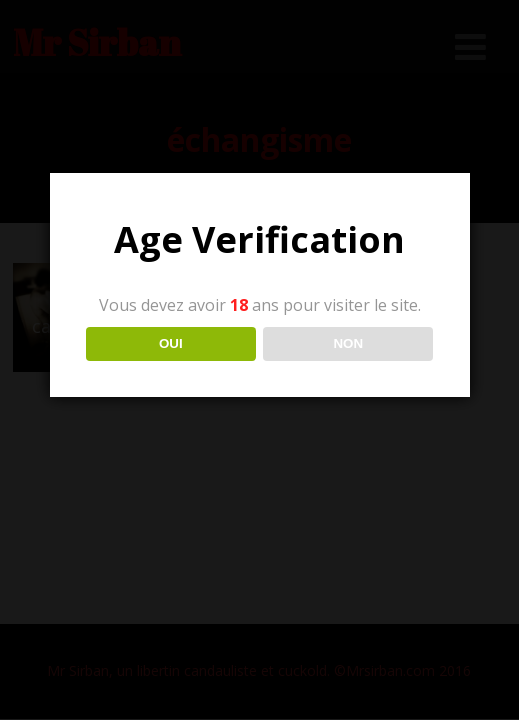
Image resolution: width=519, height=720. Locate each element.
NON (348, 343)
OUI (171, 343)
